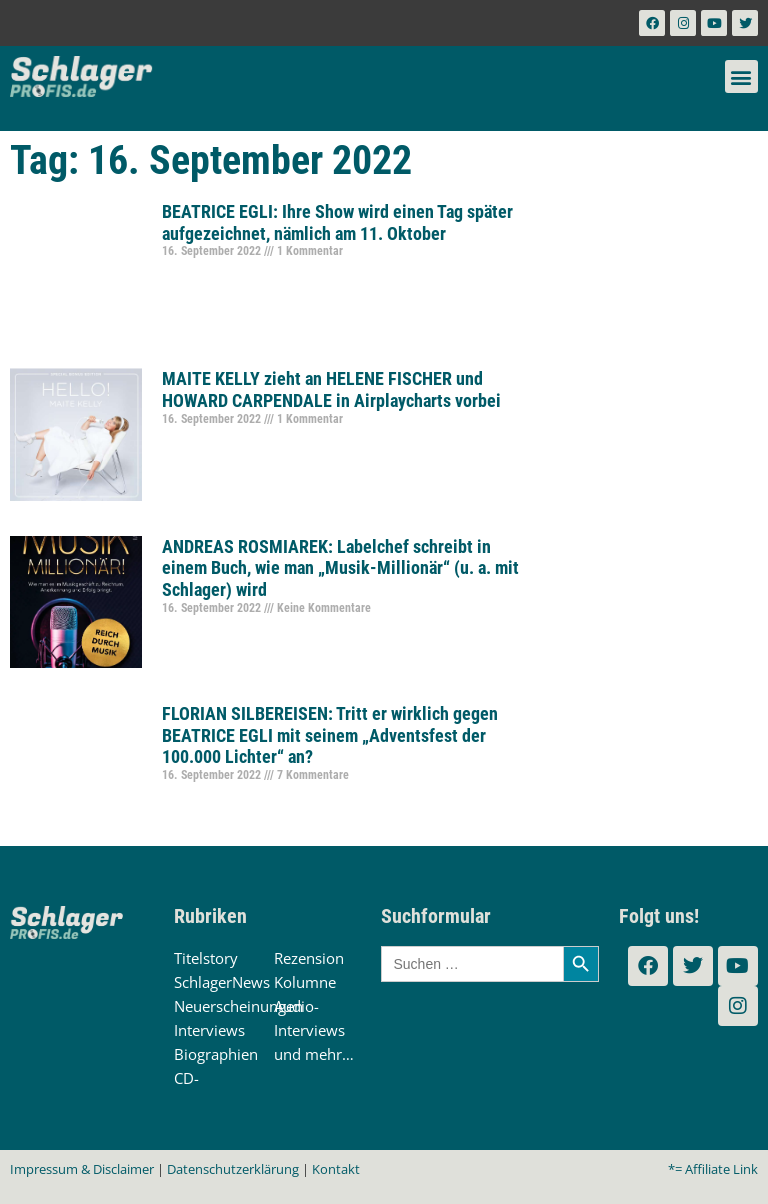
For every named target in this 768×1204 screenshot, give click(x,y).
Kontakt (336, 1169)
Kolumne (305, 982)
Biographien (216, 1054)
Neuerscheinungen (238, 1006)
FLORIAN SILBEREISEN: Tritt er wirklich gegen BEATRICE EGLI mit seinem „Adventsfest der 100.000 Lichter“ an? (330, 735)
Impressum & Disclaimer (82, 1169)
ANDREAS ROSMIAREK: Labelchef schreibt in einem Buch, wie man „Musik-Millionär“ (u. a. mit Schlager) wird (340, 568)
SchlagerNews (222, 982)
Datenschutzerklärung (233, 1169)
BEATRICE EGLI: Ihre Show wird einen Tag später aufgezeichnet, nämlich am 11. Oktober (337, 222)
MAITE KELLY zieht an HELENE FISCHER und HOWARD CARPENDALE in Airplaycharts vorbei (331, 389)
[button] (741, 76)
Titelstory (206, 958)
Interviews (209, 1030)
